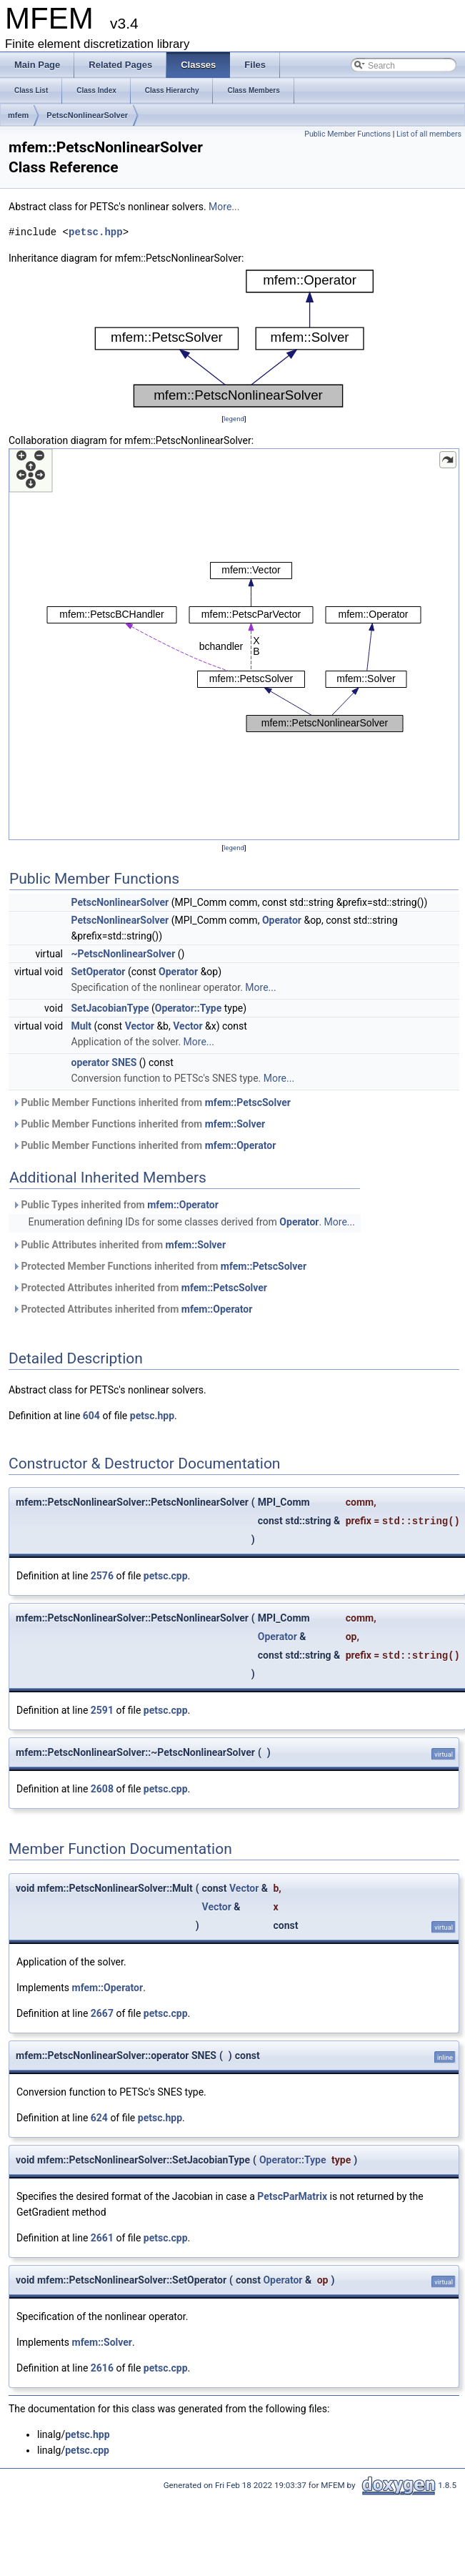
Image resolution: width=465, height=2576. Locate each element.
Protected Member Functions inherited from (159, 1266)
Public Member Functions (347, 134)
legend (234, 419)
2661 (102, 2238)
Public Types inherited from (115, 1204)
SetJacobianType (110, 1008)
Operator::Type (188, 1008)
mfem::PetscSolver (248, 1102)
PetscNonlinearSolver (87, 115)
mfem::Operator (240, 1145)
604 (91, 1415)
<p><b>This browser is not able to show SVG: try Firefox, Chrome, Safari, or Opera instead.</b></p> (233, 338)
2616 (102, 2368)
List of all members (428, 134)
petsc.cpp (166, 1575)
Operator (281, 920)
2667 (102, 2013)
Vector (139, 1026)
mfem (18, 115)
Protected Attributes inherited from (139, 1287)
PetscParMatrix (292, 2196)
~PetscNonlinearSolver (123, 953)
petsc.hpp (96, 232)
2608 (102, 1789)
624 (99, 2117)
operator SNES (104, 1062)
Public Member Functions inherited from (151, 1102)
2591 (102, 1710)
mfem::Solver (235, 1124)
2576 (102, 1575)
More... (224, 206)
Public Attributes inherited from (119, 1244)
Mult (81, 1026)
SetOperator (98, 971)
